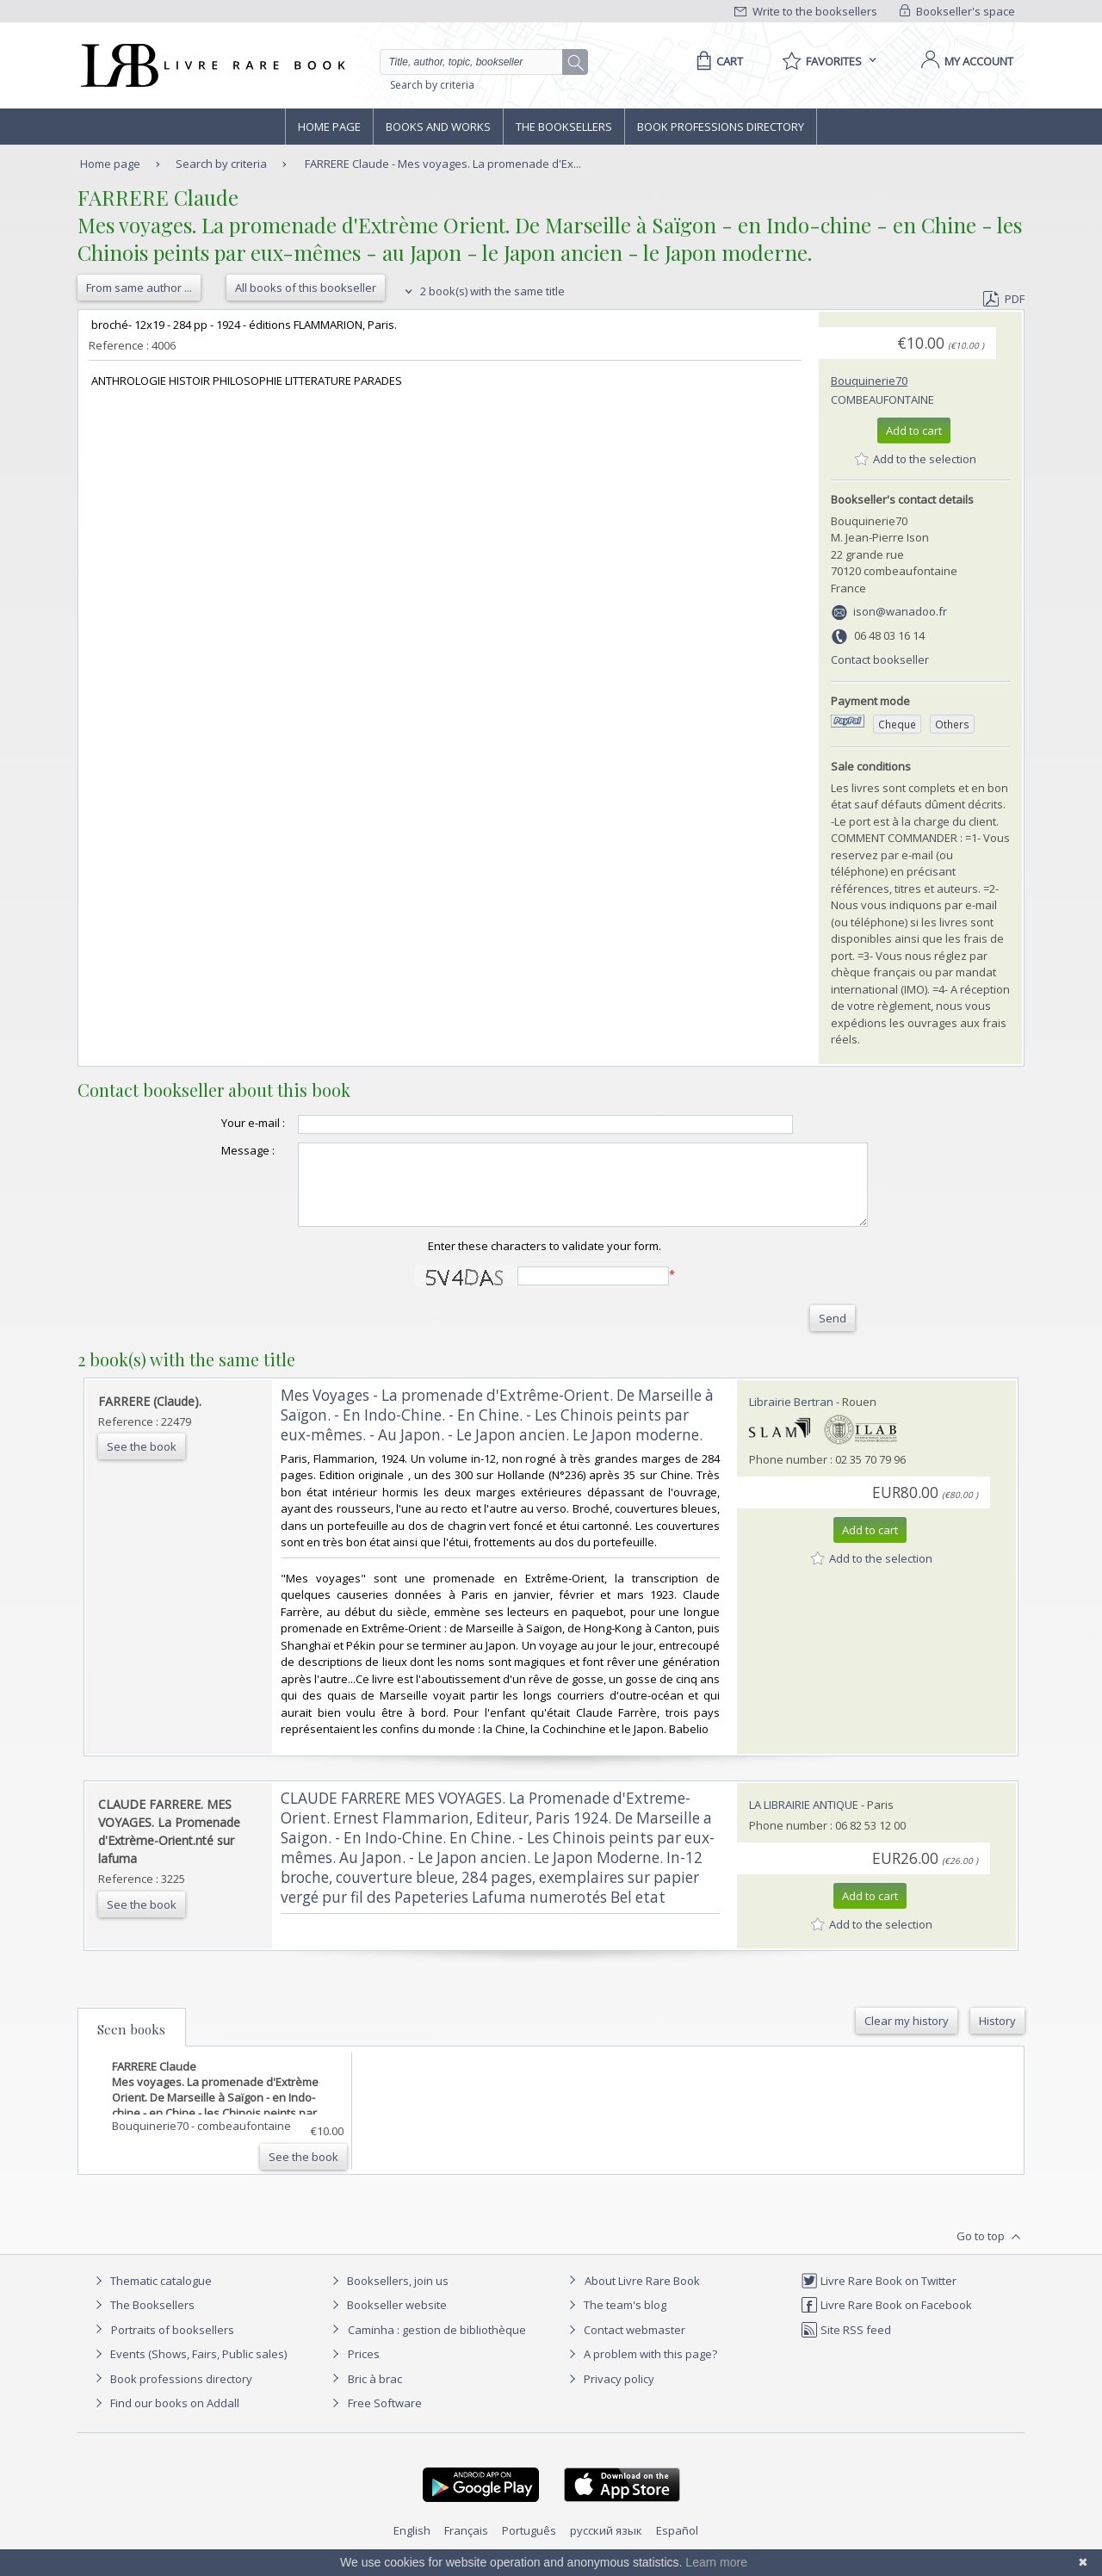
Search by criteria (432, 84)
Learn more (716, 2562)
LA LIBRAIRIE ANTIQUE (803, 1820)
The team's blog (615, 2320)
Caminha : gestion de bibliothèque (437, 2345)
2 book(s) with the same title (482, 291)
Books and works (438, 126)
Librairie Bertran (791, 1417)
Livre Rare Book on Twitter (879, 2296)
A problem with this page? (640, 2369)
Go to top (991, 2252)
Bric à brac (375, 2394)
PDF (1003, 299)
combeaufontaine (882, 399)
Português (529, 2546)
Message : (213, 1150)
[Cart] (716, 61)
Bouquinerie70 (869, 380)
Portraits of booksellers (172, 2345)
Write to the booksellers (805, 11)
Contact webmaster (624, 2345)
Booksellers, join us (388, 2296)
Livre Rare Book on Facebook (886, 2320)
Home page (329, 126)
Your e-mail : (219, 1122)
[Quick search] (479, 62)
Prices (364, 2369)
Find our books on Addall (164, 2418)
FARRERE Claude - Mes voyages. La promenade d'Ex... (443, 163)
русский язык (606, 2546)
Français (466, 2546)
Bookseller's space (957, 11)
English (411, 2546)
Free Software (385, 2418)
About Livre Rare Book (642, 2296)
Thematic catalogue (151, 2296)
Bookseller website (387, 2320)
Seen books (131, 2044)
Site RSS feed (846, 2345)
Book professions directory (720, 126)
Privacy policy (609, 2394)
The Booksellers (564, 126)
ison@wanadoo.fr (900, 611)
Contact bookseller (880, 659)
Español (677, 2546)
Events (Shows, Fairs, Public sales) (188, 2369)
